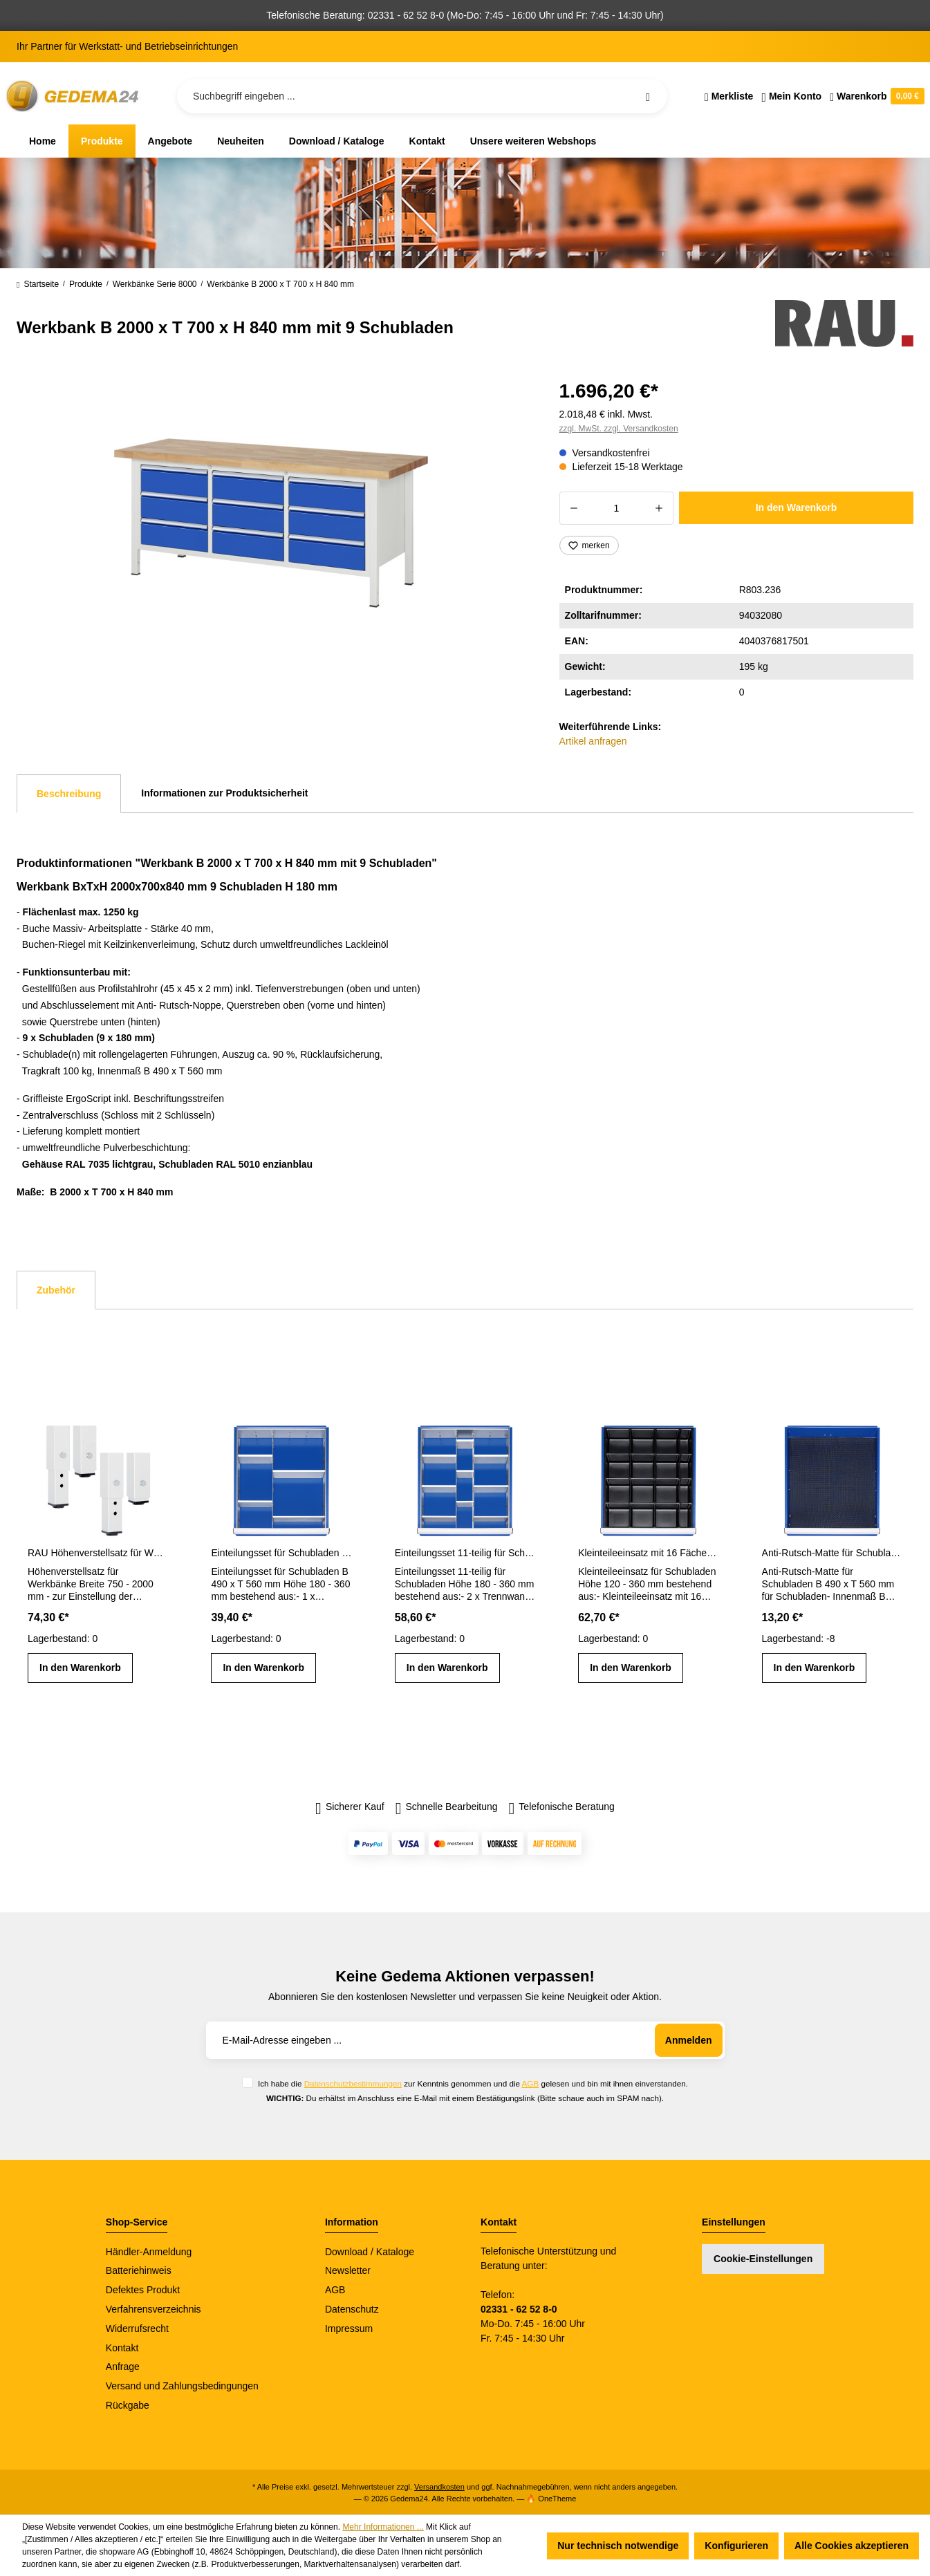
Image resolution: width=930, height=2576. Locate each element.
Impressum (349, 2328)
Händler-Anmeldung (149, 2251)
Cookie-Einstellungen (763, 2258)
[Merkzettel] (729, 96)
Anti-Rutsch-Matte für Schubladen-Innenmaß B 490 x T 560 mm (832, 1552)
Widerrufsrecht (137, 2328)
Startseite (38, 284)
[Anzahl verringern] (573, 508)
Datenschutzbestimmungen (353, 2083)
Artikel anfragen (593, 741)
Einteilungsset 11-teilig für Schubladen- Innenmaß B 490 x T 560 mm (465, 1552)
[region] (271, 523)
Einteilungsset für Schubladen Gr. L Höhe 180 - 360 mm (281, 1552)
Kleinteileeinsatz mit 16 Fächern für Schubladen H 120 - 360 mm (648, 1552)
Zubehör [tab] (56, 1290)
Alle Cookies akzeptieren (851, 2545)
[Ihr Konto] (791, 96)
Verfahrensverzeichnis (153, 2309)
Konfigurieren (736, 2545)
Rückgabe (127, 2405)
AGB (530, 2083)
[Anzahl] (616, 508)
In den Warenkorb (796, 507)
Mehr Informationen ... (382, 2527)
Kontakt (122, 2347)
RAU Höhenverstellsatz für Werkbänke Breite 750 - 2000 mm (98, 1552)
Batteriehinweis (138, 2270)
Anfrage (123, 2366)
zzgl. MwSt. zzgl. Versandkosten (618, 428)
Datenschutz (352, 2309)
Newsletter (348, 2270)
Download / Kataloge (369, 2251)
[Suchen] (648, 96)
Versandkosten (439, 2487)
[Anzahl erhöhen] (659, 508)
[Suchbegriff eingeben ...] (422, 96)
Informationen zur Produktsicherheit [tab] (224, 793)
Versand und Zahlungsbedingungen (182, 2385)
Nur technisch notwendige (617, 2545)
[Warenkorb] (875, 96)
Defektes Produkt (143, 2289)
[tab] (69, 793)
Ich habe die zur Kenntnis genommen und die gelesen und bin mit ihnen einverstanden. (473, 2083)
